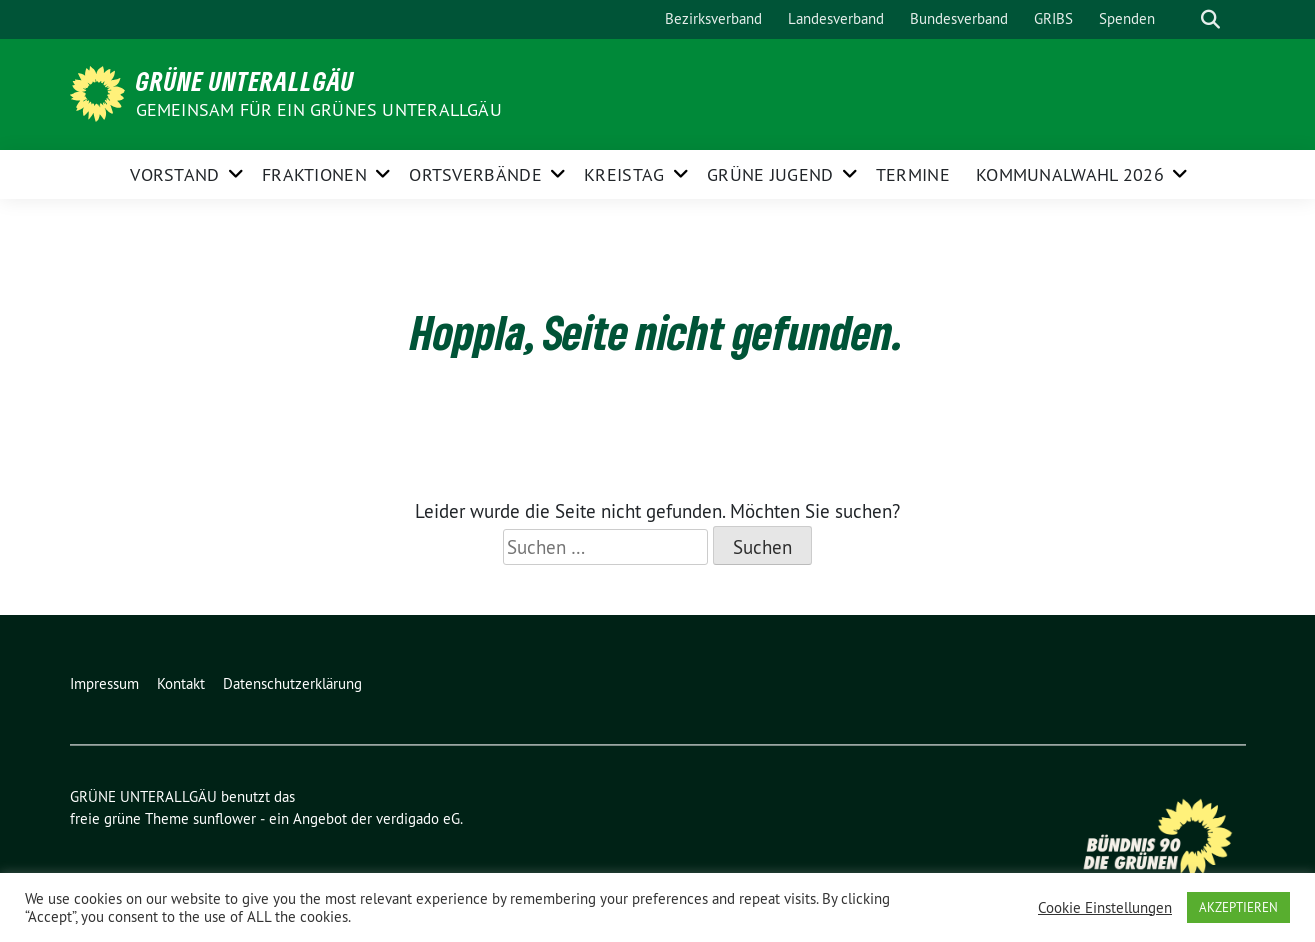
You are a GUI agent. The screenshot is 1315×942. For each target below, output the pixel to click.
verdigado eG (418, 818)
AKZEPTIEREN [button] (1238, 907)
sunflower (224, 818)
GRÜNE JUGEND (770, 174)
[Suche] (1182, 19)
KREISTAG (624, 174)
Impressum (104, 683)
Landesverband (836, 18)
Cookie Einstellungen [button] (1105, 908)
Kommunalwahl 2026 (1070, 174)
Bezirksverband (713, 18)
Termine (913, 174)
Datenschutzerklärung (292, 683)
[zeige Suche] (1210, 19)
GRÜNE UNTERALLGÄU (245, 81)
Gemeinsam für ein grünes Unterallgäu (319, 109)
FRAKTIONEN (314, 174)
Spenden (1127, 18)
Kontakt (181, 683)
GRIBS (1053, 18)
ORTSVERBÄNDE (475, 174)
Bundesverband (959, 18)
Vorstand (174, 174)
